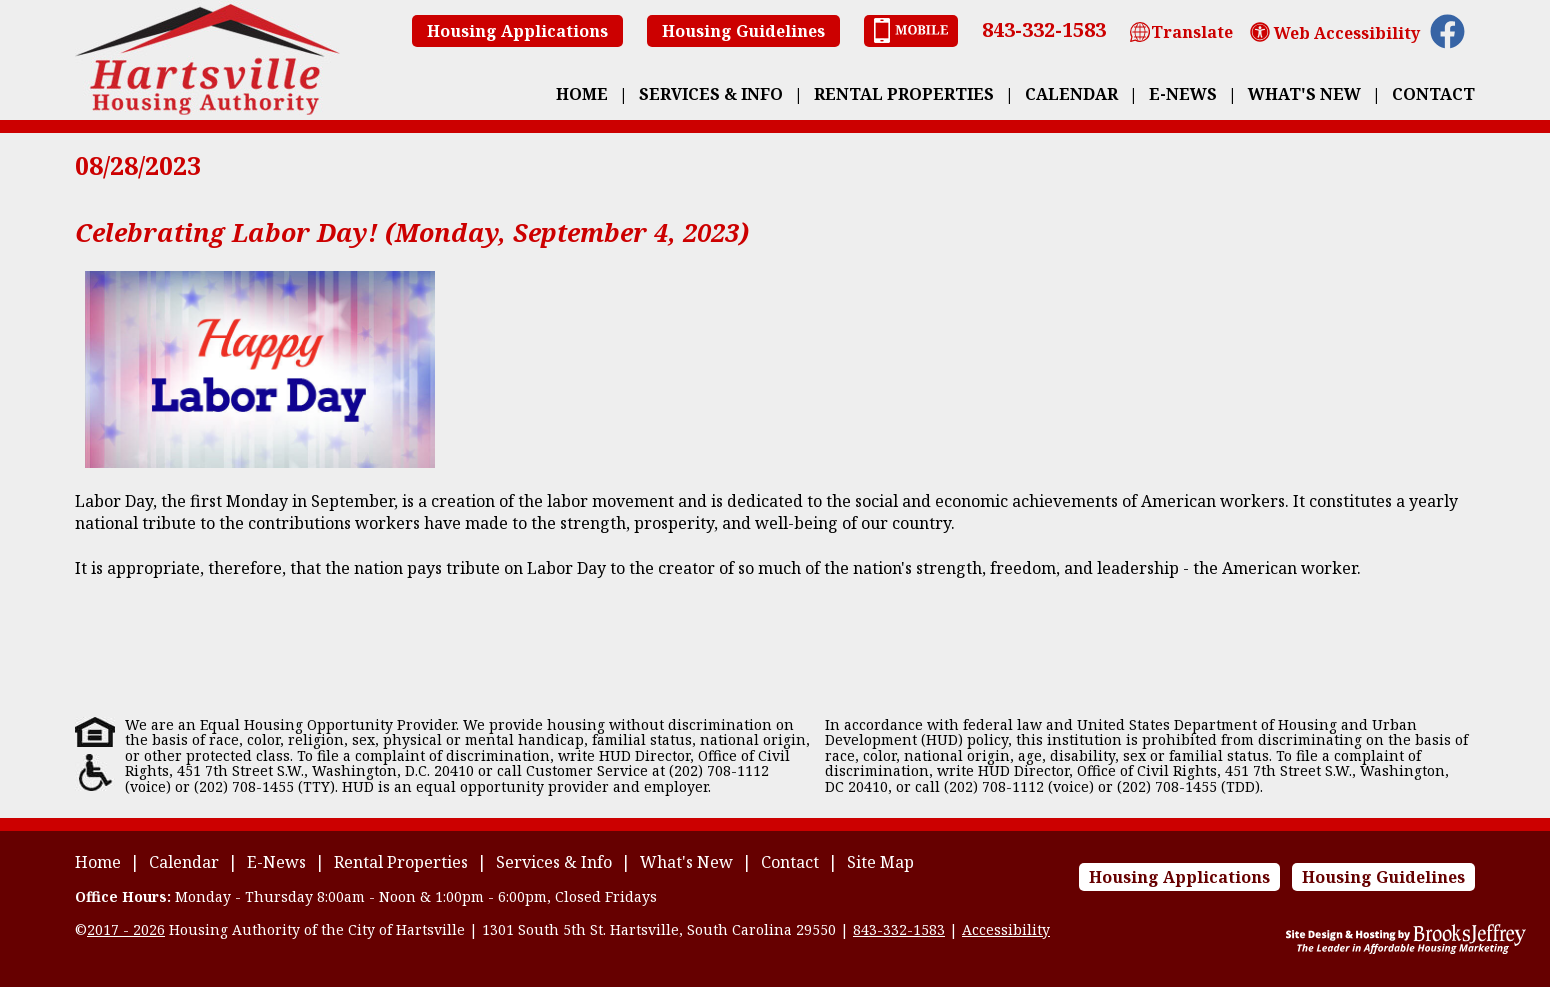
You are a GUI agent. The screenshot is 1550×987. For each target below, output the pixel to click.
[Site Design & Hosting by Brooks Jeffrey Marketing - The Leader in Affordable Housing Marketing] (1406, 948)
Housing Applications (517, 31)
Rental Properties (904, 94)
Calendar (1071, 94)
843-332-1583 (1044, 29)
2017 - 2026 (126, 929)
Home (582, 94)
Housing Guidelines (743, 31)
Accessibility (1006, 929)
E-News (1183, 94)
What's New (1304, 94)
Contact (1433, 94)
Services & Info (711, 94)
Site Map (880, 862)
